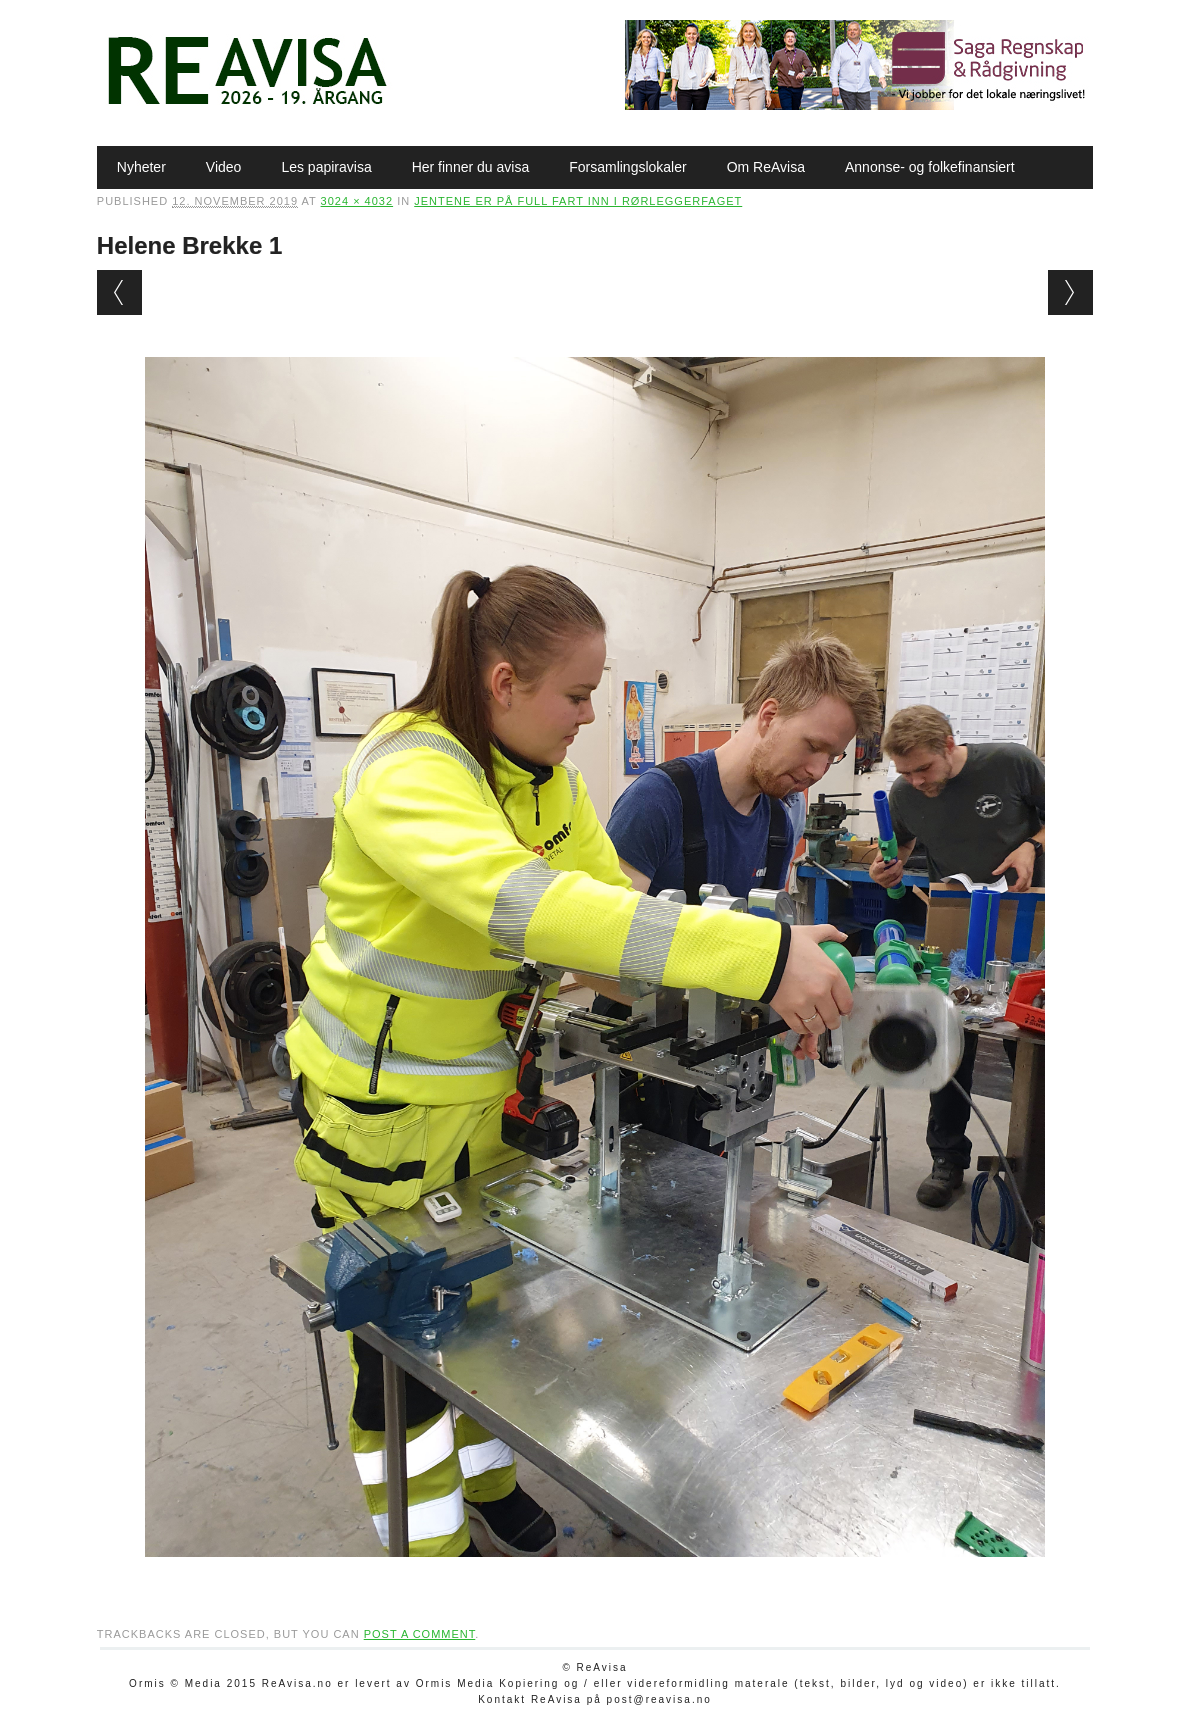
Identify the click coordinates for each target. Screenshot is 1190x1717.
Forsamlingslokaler (627, 167)
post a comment (420, 1634)
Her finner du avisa (471, 167)
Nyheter (141, 167)
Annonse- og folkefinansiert (930, 167)
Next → (1070, 292)
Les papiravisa (326, 167)
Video (224, 167)
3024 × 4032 (357, 201)
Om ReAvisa (766, 167)
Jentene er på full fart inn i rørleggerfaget (578, 201)
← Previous (119, 292)
